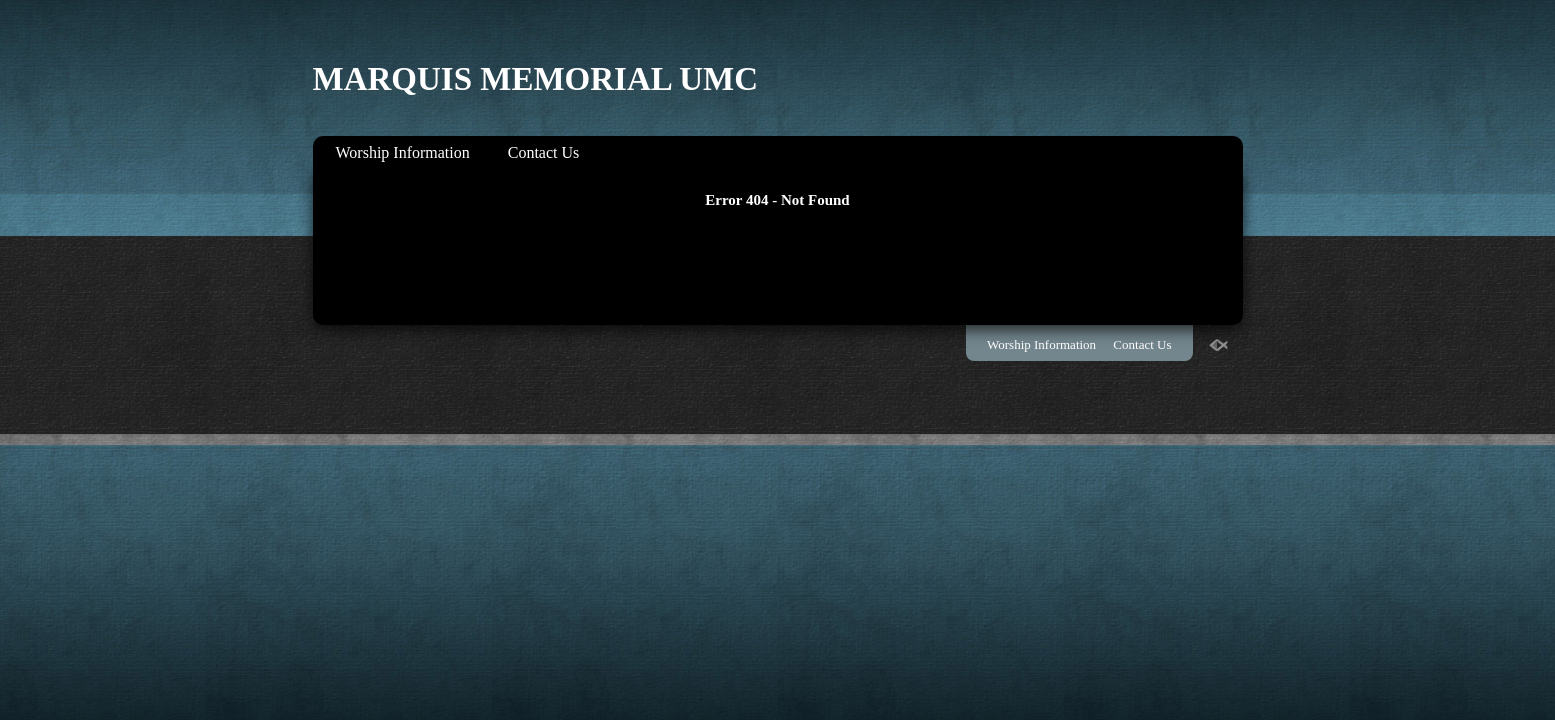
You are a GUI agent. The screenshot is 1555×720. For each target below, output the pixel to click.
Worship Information (403, 152)
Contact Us (544, 152)
